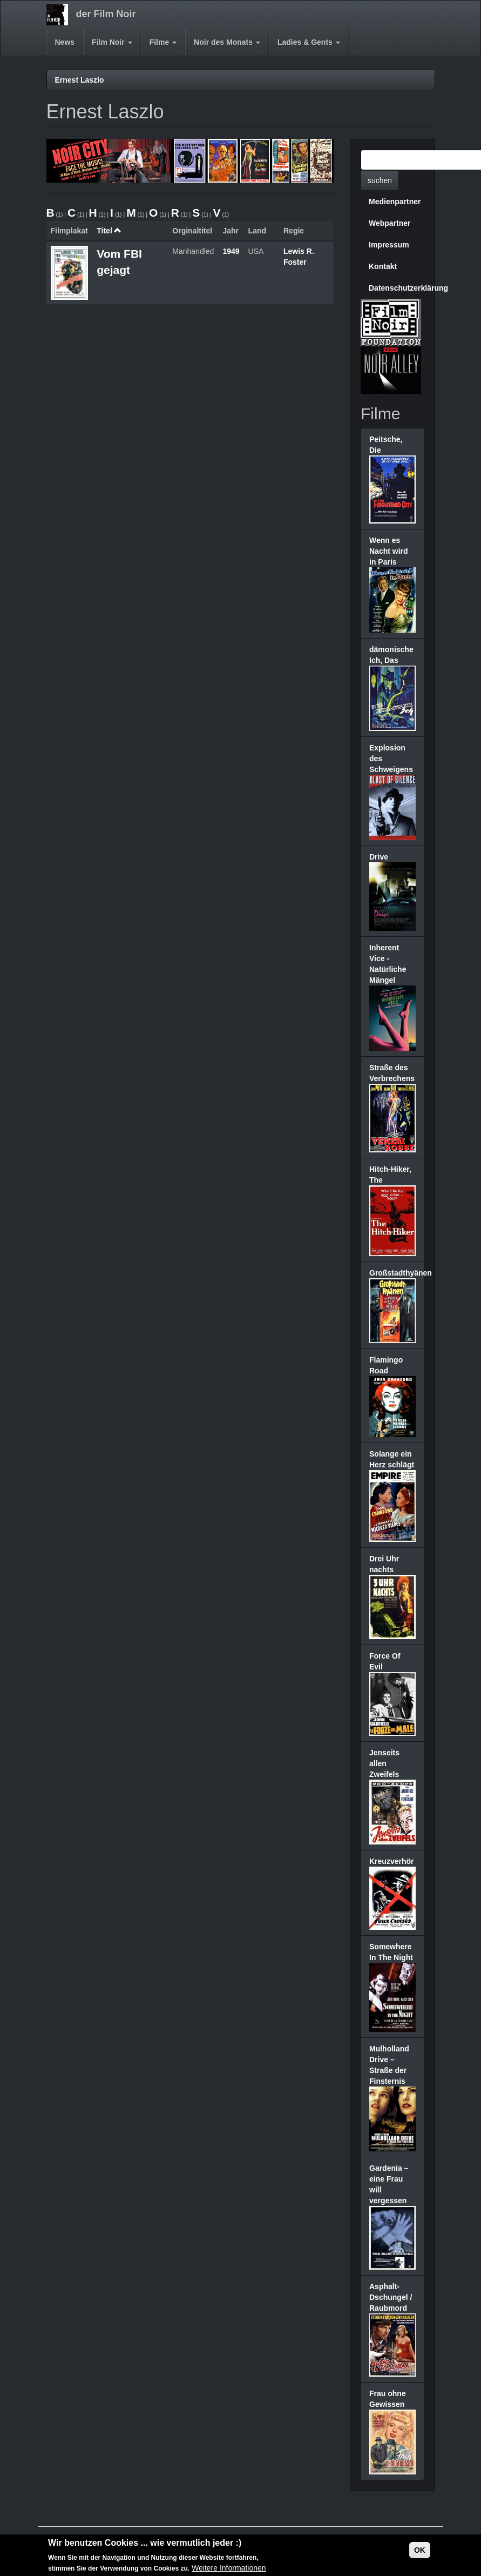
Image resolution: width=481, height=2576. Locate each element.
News (65, 42)
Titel (109, 230)
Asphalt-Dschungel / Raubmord (390, 2297)
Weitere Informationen (229, 2570)
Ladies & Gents (308, 42)
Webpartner (390, 223)
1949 (230, 251)
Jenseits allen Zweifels (384, 1763)
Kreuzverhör (391, 1861)
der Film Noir (106, 14)
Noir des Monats (227, 42)
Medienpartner (395, 201)
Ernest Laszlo (79, 80)
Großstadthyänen (400, 1273)
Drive (378, 857)
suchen (380, 180)
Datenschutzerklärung (396, 288)
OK (419, 2552)
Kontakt (383, 266)
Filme (163, 42)
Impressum (389, 244)
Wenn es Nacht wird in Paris (388, 551)
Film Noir (112, 42)
